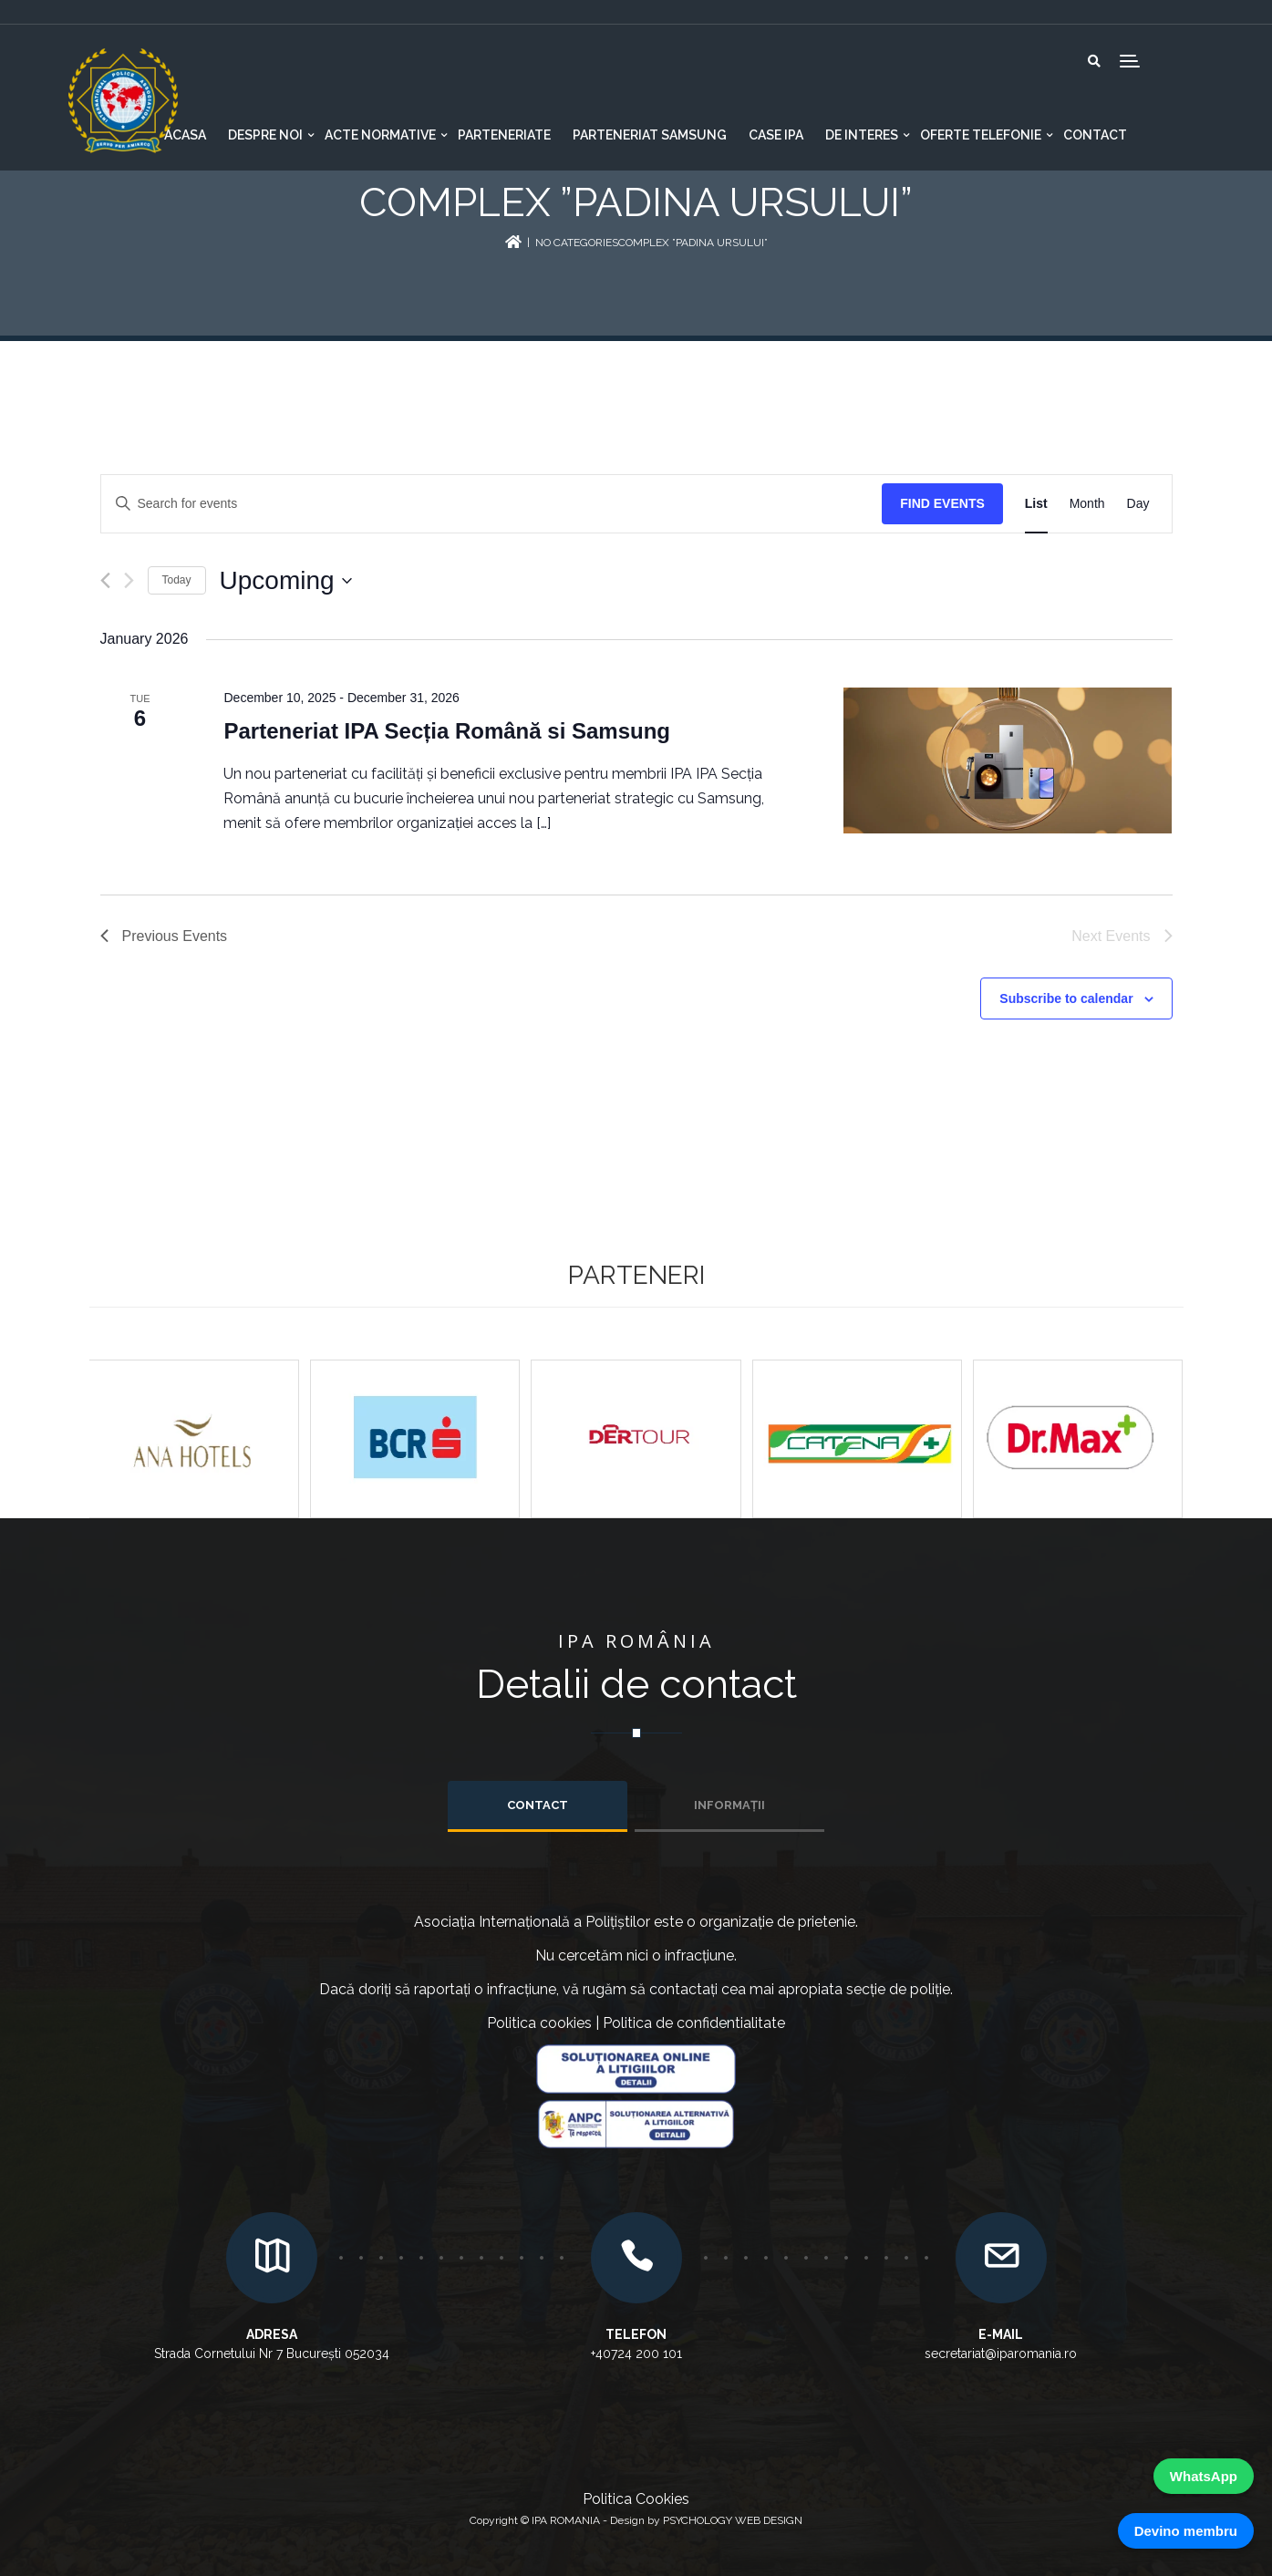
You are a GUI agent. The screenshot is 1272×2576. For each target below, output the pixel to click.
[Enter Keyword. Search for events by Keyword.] (492, 504)
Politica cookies (539, 2023)
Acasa (185, 135)
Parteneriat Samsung (650, 135)
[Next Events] (129, 580)
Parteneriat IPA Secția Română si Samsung (446, 731)
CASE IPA (776, 135)
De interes (861, 135)
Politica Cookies (636, 2499)
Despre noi (265, 135)
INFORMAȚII (729, 1805)
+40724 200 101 (636, 2353)
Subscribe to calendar (1065, 998)
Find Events (942, 503)
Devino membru (1185, 2531)
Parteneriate (504, 135)
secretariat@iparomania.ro (1001, 2353)
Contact (1095, 135)
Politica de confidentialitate (694, 2023)
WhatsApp (1203, 2476)
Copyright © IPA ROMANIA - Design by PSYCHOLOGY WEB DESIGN (636, 2520)
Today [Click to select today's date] (176, 580)
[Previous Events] (105, 580)
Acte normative (380, 135)
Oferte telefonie (980, 135)
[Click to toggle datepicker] (286, 581)
